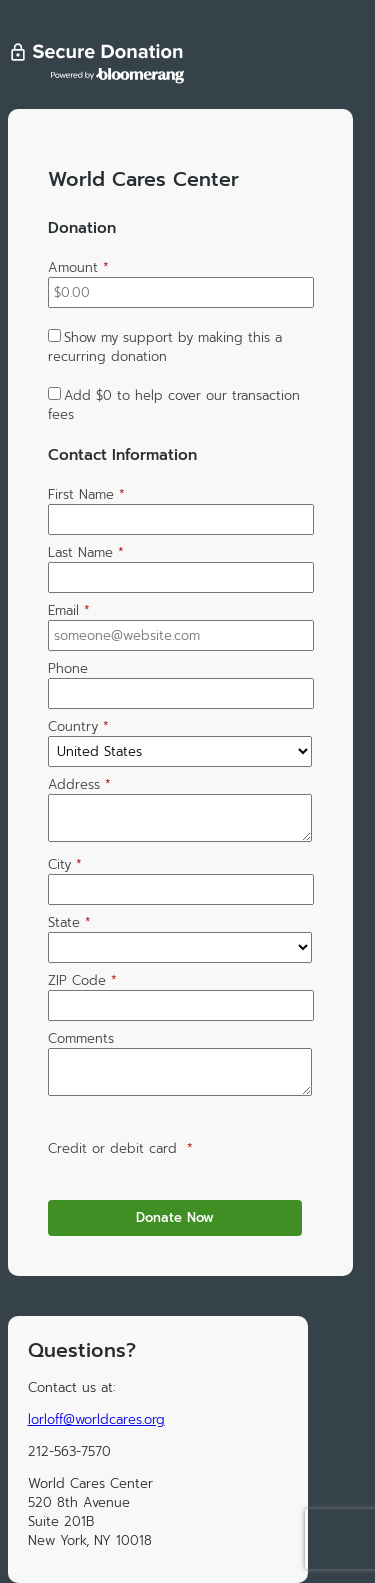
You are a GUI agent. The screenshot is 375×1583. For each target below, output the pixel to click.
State (69, 922)
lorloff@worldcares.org (96, 1419)
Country (78, 726)
